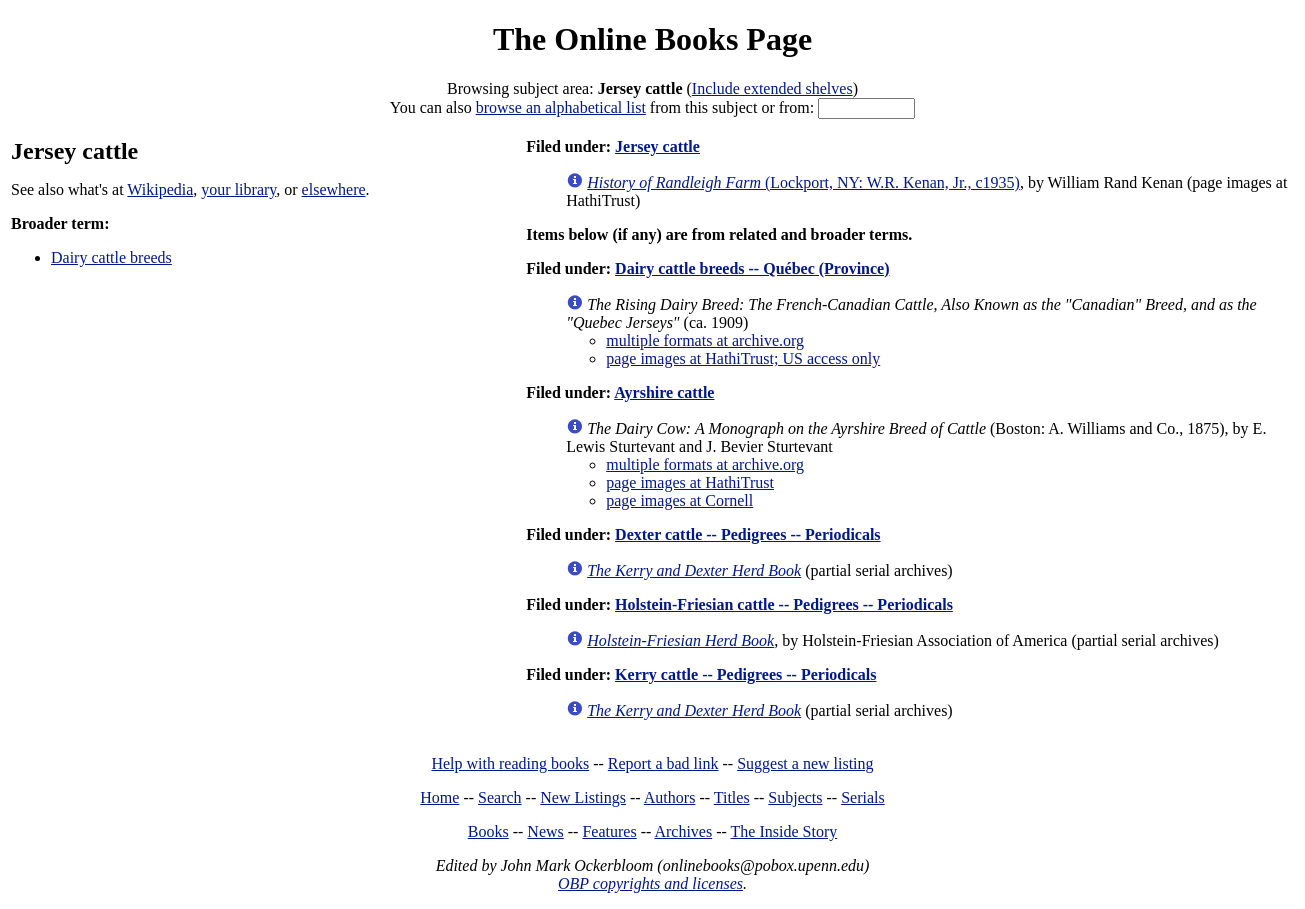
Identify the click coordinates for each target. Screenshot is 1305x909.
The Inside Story (784, 831)
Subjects (795, 797)
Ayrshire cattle (664, 392)
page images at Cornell (679, 500)
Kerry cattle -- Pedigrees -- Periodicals (745, 674)
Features (609, 831)
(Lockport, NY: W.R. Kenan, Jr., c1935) (803, 182)
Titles (732, 797)
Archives (683, 831)
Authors (670, 797)
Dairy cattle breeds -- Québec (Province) (752, 268)
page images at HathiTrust (690, 482)
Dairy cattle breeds (111, 257)
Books (488, 831)
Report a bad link (663, 763)
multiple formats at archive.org (705, 340)
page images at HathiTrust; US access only (743, 358)
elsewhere (334, 189)
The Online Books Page (652, 39)
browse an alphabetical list (561, 107)
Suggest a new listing (805, 763)
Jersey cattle (657, 146)
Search (500, 797)
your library (238, 189)
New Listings (583, 797)
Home (439, 797)
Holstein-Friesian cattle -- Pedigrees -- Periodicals (784, 604)
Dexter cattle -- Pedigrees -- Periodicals (748, 534)
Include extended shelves (772, 88)
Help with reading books (510, 763)
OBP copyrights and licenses (650, 883)
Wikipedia (160, 189)
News (545, 831)
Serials (863, 797)
